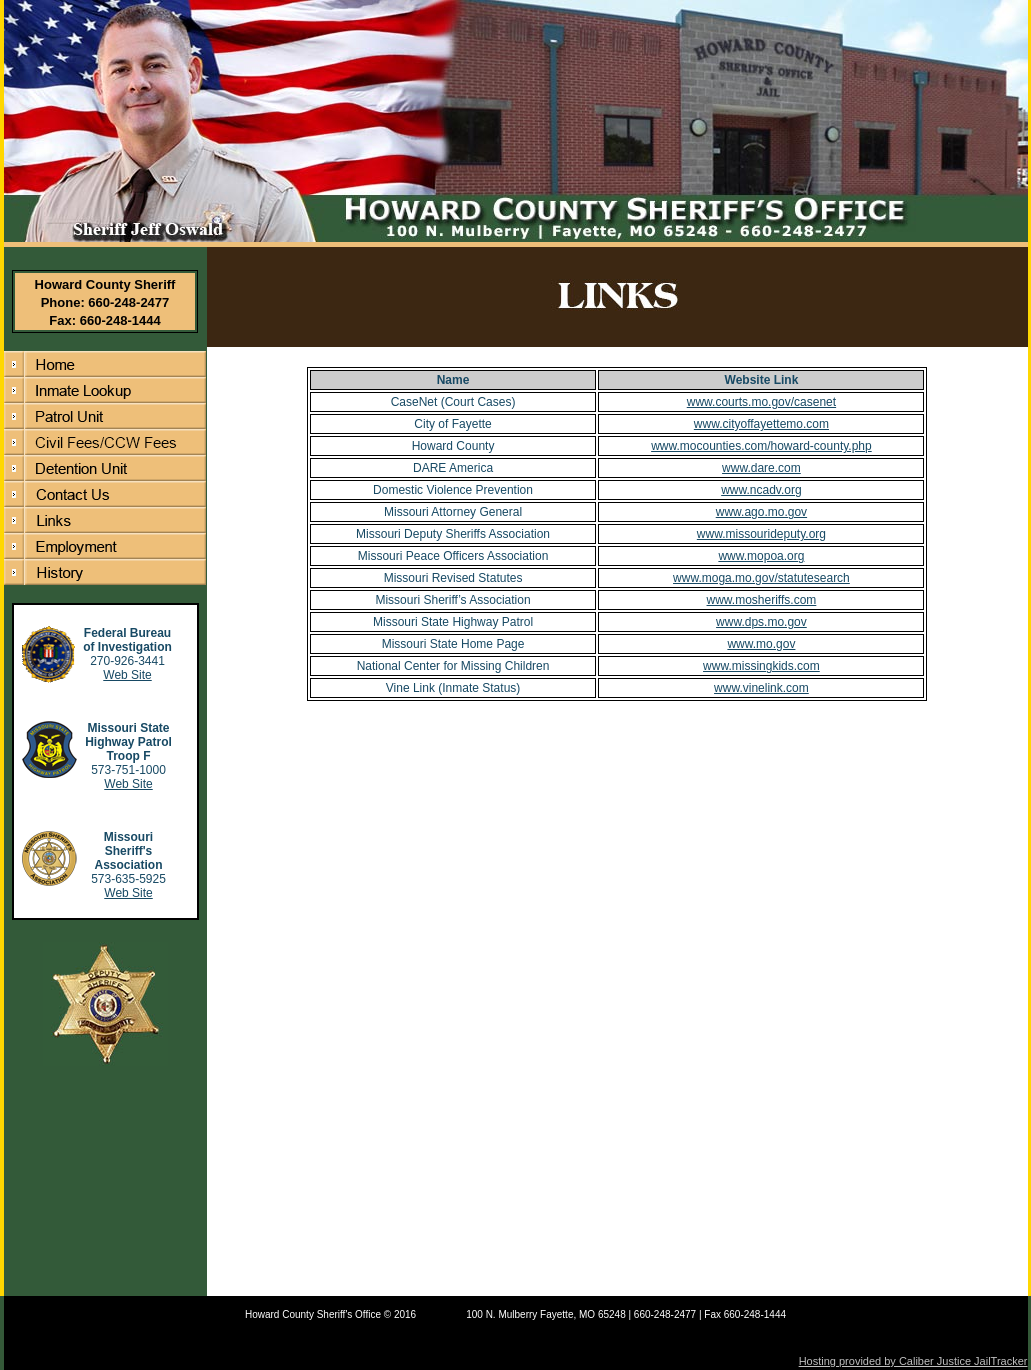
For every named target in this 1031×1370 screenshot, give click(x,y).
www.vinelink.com (761, 688)
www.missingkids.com (761, 666)
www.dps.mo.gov (761, 622)
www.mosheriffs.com (762, 600)
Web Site (127, 675)
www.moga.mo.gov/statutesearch (761, 578)
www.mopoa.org (761, 556)
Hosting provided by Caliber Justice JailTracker (913, 1361)
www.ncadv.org (761, 490)
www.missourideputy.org (761, 534)
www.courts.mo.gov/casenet (761, 402)
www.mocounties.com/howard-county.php (761, 446)
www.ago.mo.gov (761, 512)
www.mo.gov (761, 644)
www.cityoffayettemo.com (761, 424)
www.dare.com (761, 468)
